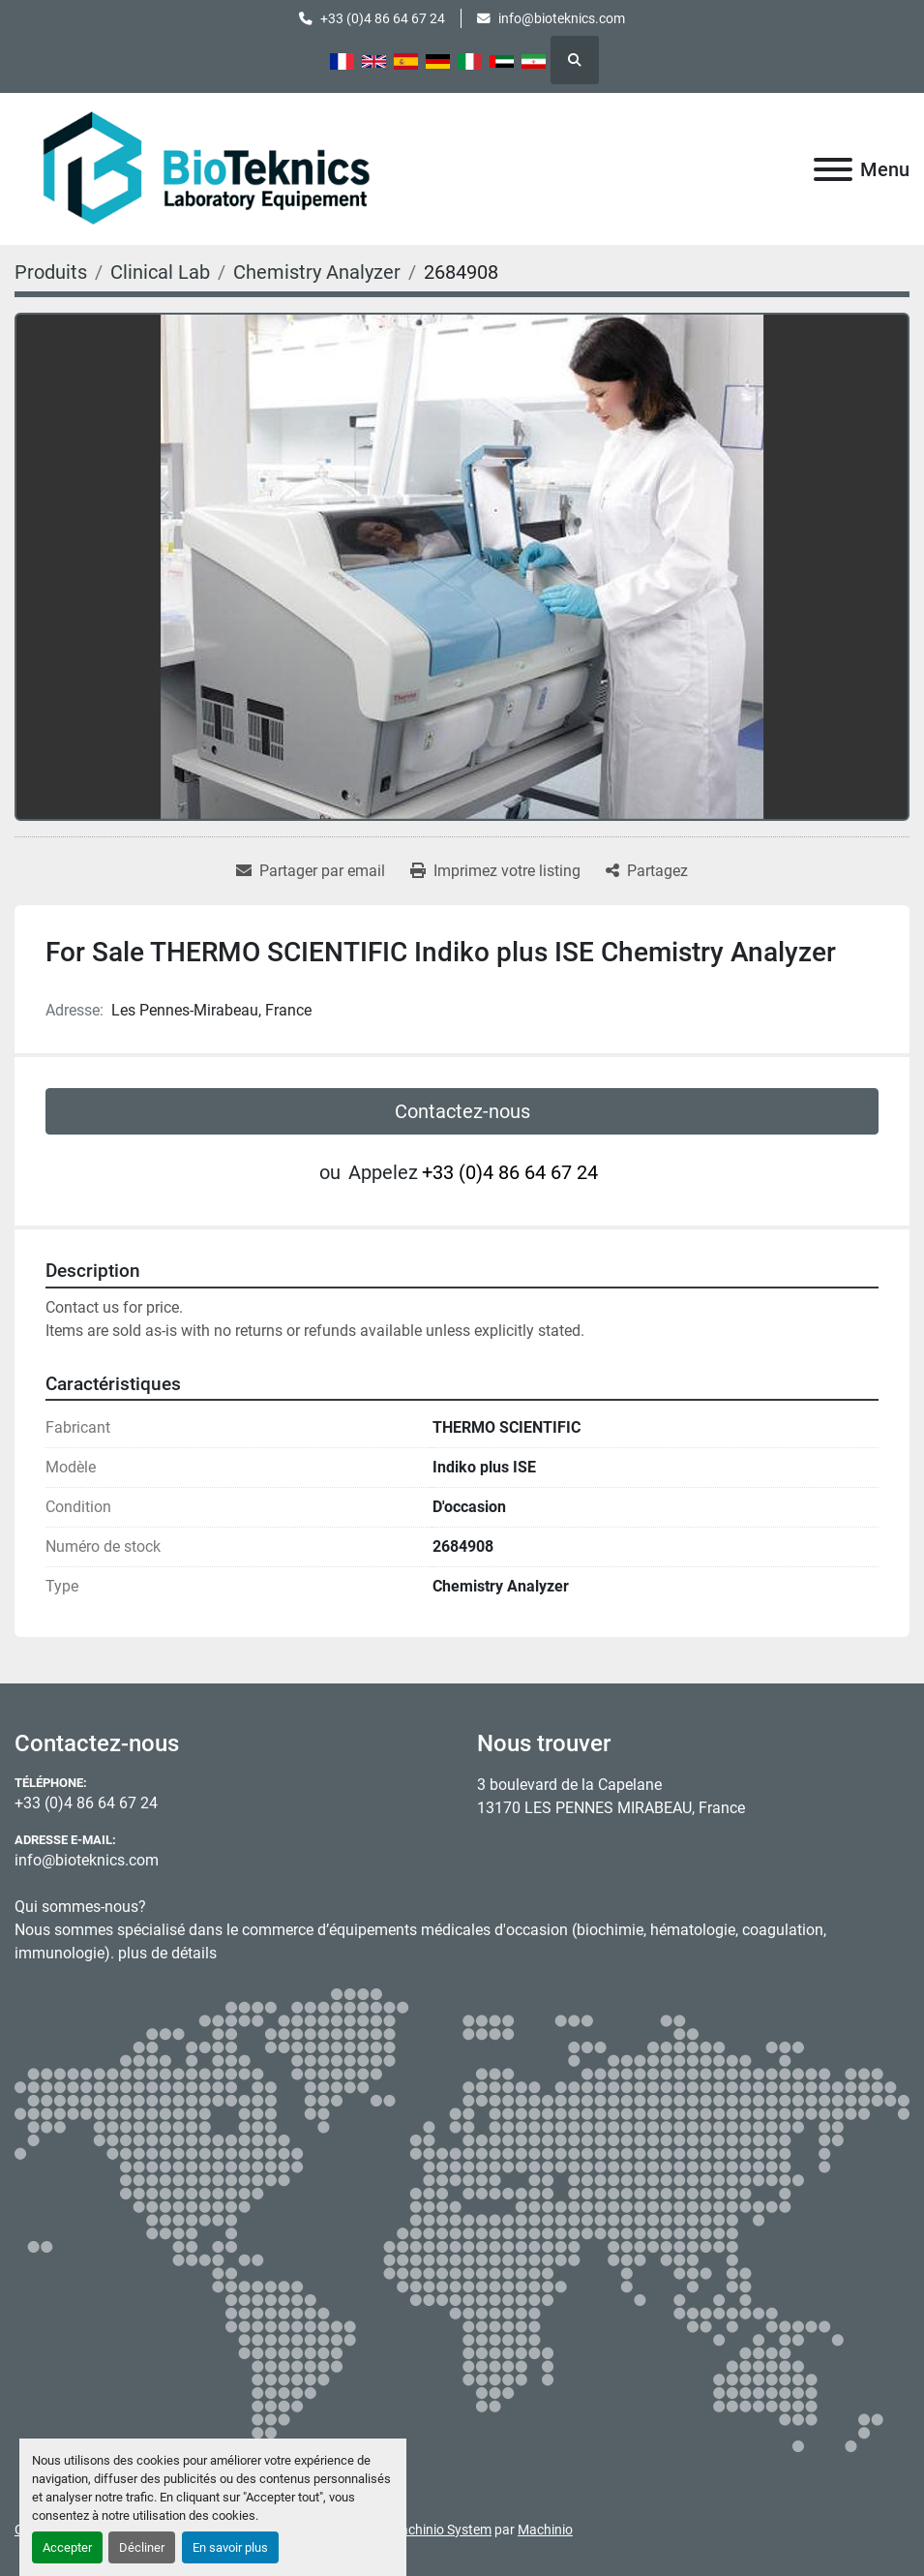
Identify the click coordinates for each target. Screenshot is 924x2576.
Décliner (141, 2547)
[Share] (646, 871)
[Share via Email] (311, 871)
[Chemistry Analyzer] (317, 272)
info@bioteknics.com (561, 18)
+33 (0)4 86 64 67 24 (382, 18)
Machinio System (440, 2529)
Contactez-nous (462, 1111)
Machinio (545, 2529)
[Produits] (51, 272)
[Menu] (833, 169)
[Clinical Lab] (160, 272)
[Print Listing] (495, 871)
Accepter (67, 2547)
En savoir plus (230, 2547)
